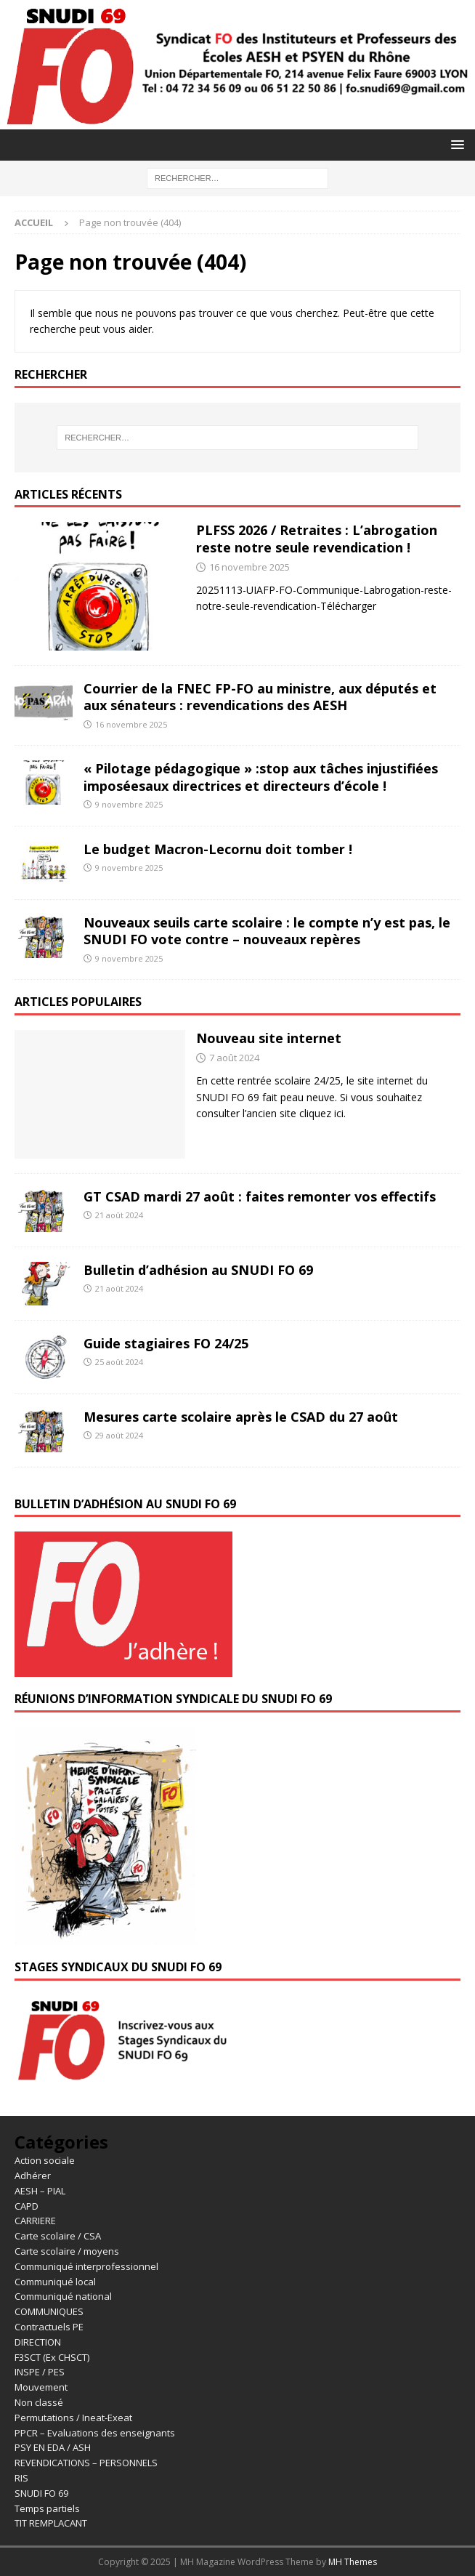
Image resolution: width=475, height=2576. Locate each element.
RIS (21, 2477)
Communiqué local (55, 2281)
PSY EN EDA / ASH (53, 2447)
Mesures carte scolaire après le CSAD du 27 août (241, 1416)
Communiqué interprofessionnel (86, 2266)
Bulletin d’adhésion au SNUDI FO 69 (198, 1270)
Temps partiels (47, 2508)
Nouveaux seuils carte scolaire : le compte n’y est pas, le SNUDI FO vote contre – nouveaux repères (267, 931)
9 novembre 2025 (129, 804)
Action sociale (45, 2160)
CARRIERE (35, 2220)
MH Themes (352, 2562)
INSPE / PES (40, 2371)
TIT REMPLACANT (51, 2522)
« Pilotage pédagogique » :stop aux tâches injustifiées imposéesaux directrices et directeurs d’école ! (261, 777)
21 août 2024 (119, 1214)
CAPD (26, 2206)
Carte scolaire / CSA (58, 2235)
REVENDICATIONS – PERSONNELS (86, 2462)
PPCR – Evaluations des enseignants (95, 2432)
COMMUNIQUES (49, 2311)
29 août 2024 (119, 1435)
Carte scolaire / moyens (67, 2251)
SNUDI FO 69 (41, 2493)
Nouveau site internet (268, 1038)
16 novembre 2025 (249, 566)
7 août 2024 (234, 1057)
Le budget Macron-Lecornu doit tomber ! (218, 849)
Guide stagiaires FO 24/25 (166, 1343)
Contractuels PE (49, 2326)
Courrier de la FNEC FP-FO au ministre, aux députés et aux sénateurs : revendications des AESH (260, 697)
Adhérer (33, 2175)
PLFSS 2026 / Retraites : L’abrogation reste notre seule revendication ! (316, 538)
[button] (455, 144)
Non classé (39, 2402)
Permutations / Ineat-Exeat (73, 2417)
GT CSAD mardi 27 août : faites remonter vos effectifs (260, 1196)
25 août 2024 (119, 1361)
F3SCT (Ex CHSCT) (52, 2357)
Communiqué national (63, 2296)
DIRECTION (38, 2341)
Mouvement (41, 2387)
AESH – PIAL (40, 2190)
